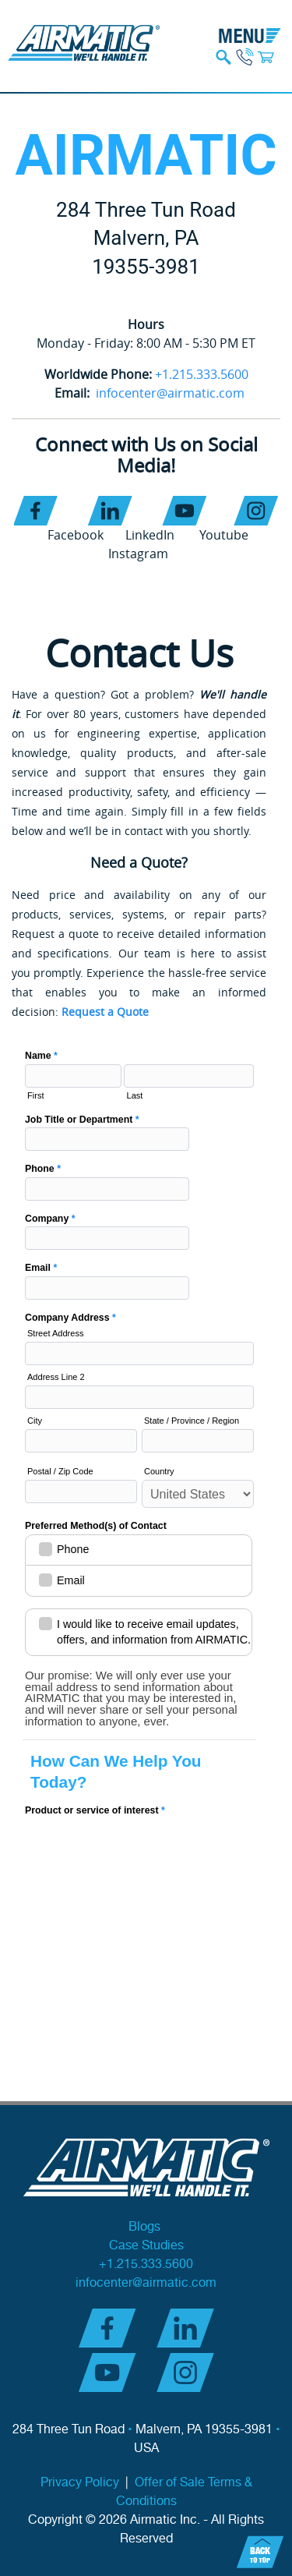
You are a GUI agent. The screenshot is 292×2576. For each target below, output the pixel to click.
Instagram (138, 553)
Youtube (223, 534)
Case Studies (146, 2246)
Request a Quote (105, 1011)
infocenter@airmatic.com (170, 393)
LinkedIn (149, 534)
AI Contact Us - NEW (139, 1423)
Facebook (75, 534)
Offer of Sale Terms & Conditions (184, 2492)
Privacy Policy (79, 2483)
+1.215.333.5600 (201, 374)
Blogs (146, 2227)
